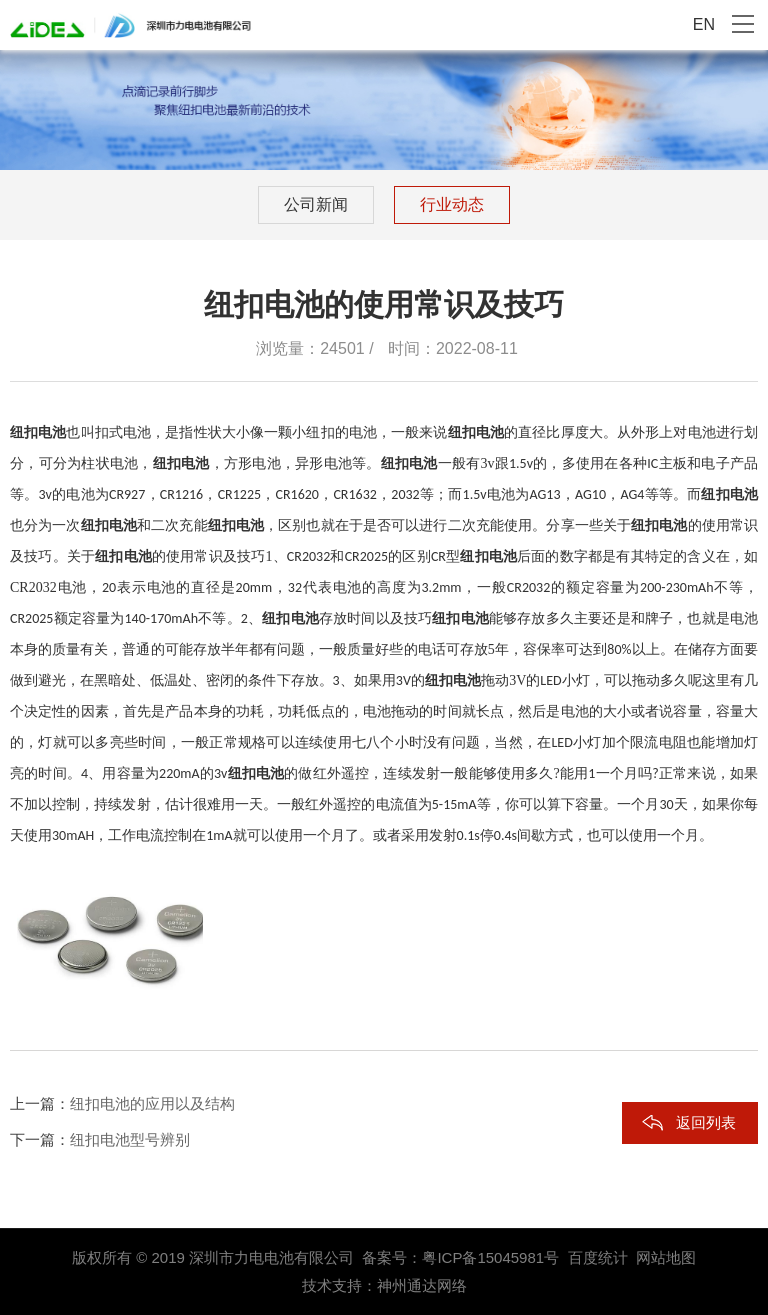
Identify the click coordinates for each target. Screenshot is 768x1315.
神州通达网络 (422, 1285)
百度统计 (598, 1257)
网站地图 (666, 1257)
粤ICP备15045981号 (490, 1257)
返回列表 (706, 1122)
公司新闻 (316, 204)
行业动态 (452, 204)
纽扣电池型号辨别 (130, 1139)
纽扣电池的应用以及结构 (152, 1103)
